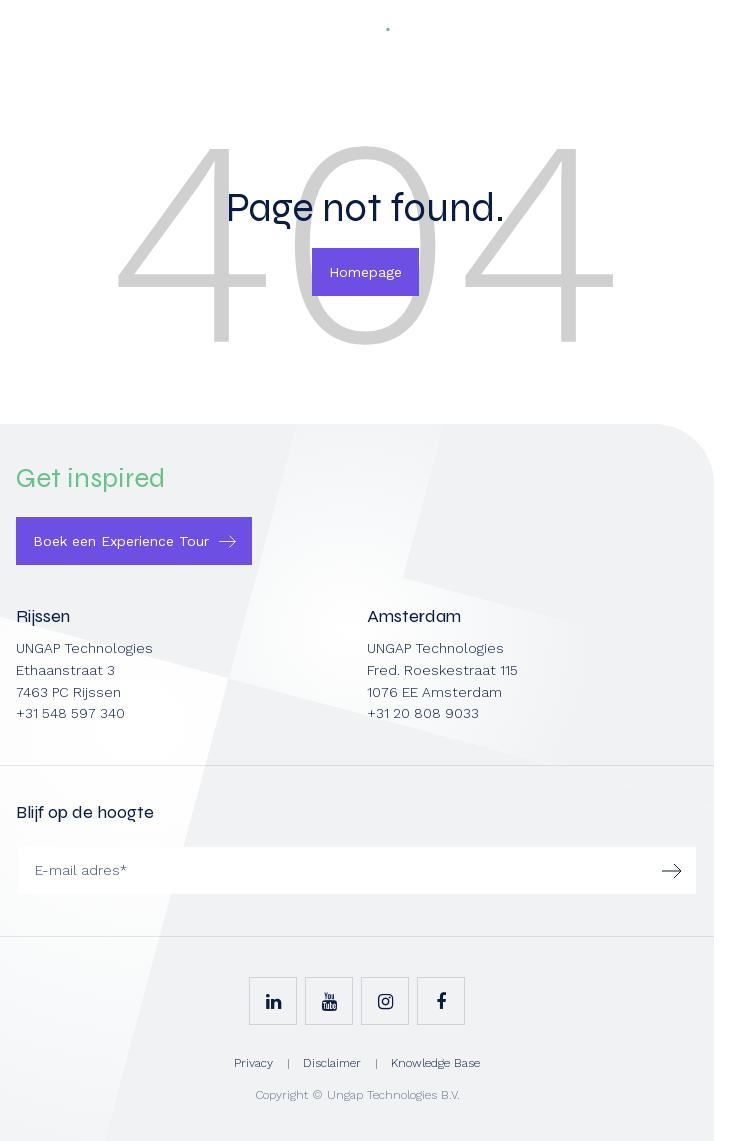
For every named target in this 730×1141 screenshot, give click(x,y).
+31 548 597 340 (70, 713)
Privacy (253, 1063)
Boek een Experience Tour (121, 541)
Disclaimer (332, 1063)
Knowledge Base (435, 1063)
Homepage (365, 272)
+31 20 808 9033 (423, 713)
